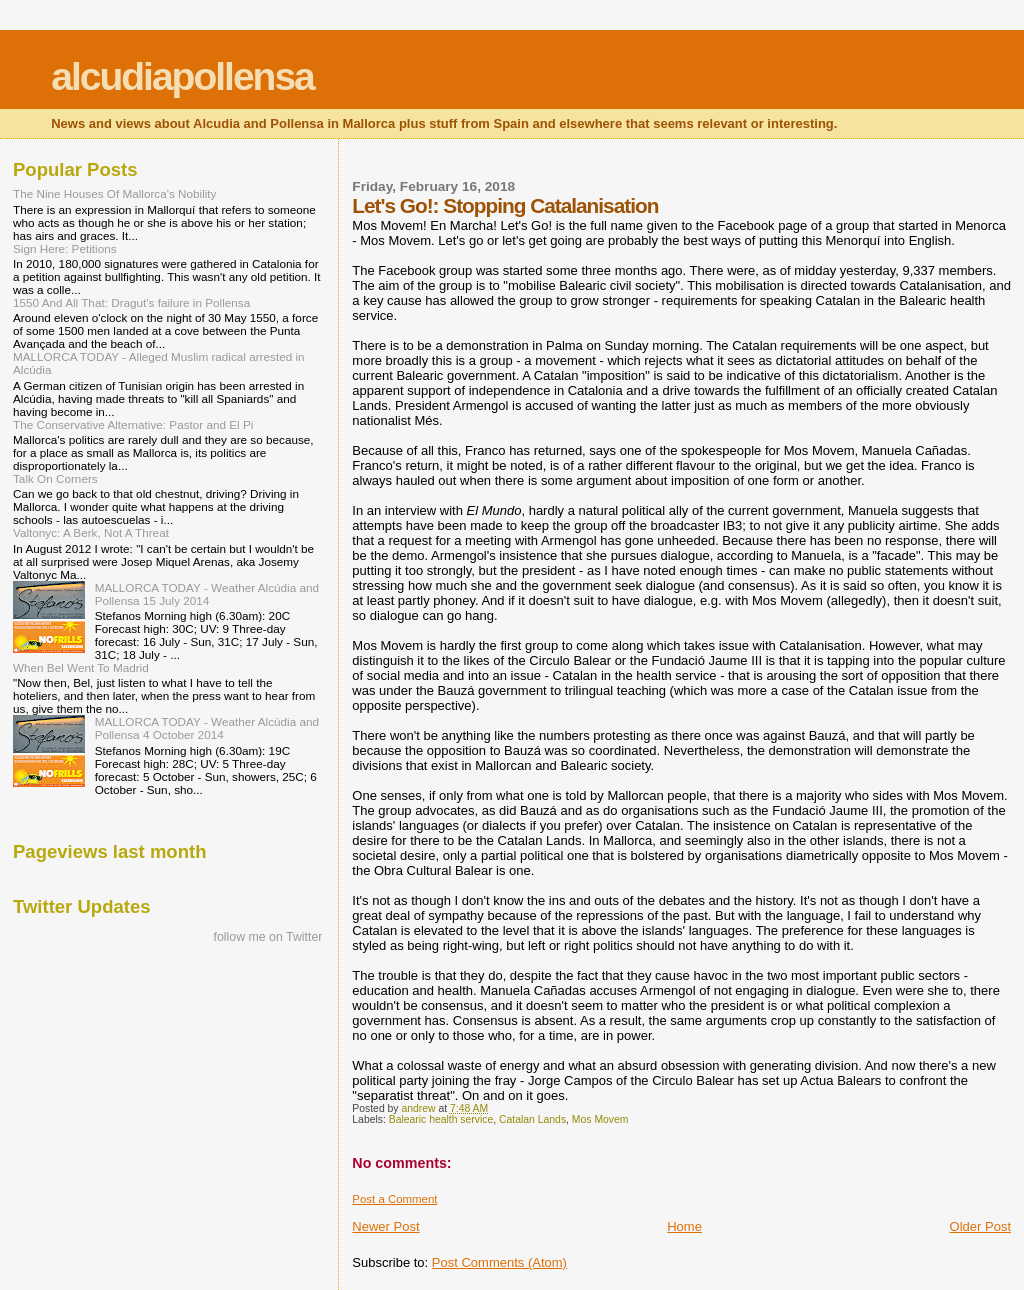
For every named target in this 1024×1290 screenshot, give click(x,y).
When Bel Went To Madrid (81, 667)
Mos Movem (600, 1119)
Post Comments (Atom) (499, 1262)
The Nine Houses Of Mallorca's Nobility (114, 193)
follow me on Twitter (268, 937)
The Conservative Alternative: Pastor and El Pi (133, 424)
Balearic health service (441, 1119)
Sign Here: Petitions (65, 248)
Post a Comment (394, 1199)
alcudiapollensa (182, 76)
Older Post (980, 1226)
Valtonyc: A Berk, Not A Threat (91, 532)
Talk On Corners (55, 478)
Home (684, 1226)
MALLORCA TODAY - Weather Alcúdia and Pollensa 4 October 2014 (207, 728)
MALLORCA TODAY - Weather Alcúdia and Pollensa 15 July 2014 (207, 594)
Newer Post (385, 1226)
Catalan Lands (532, 1119)
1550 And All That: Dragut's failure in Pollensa (131, 302)
